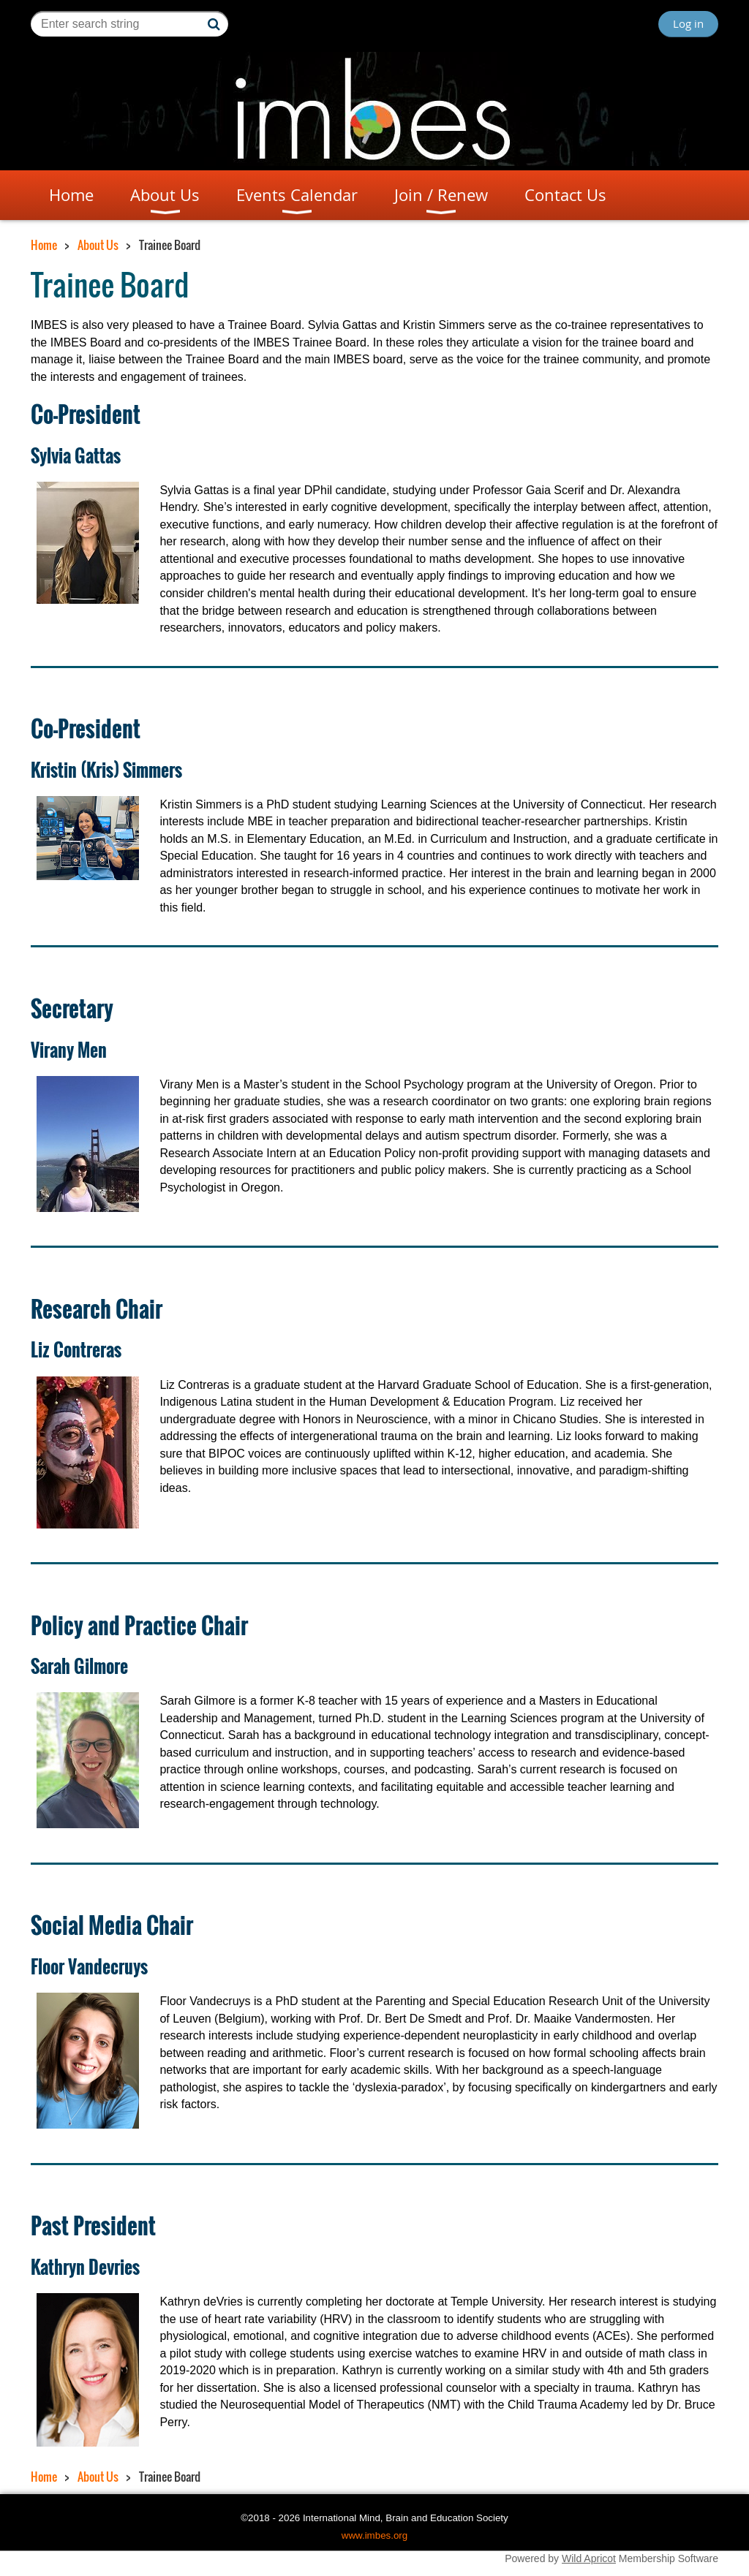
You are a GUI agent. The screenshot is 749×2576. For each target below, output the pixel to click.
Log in (688, 23)
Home (44, 245)
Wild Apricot (589, 2558)
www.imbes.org (374, 2535)
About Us (98, 245)
